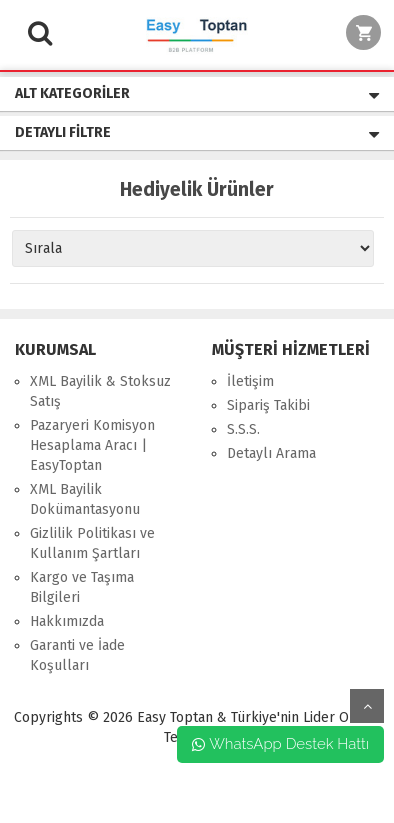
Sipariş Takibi (268, 405)
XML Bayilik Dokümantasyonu (85, 499)
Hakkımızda (67, 621)
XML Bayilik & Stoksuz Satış (100, 391)
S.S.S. (243, 429)
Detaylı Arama (271, 453)
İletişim (250, 381)
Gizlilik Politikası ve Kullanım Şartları (92, 543)
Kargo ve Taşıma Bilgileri (82, 587)
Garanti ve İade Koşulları (77, 655)
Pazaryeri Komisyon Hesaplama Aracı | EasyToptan (92, 445)
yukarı (367, 706)
